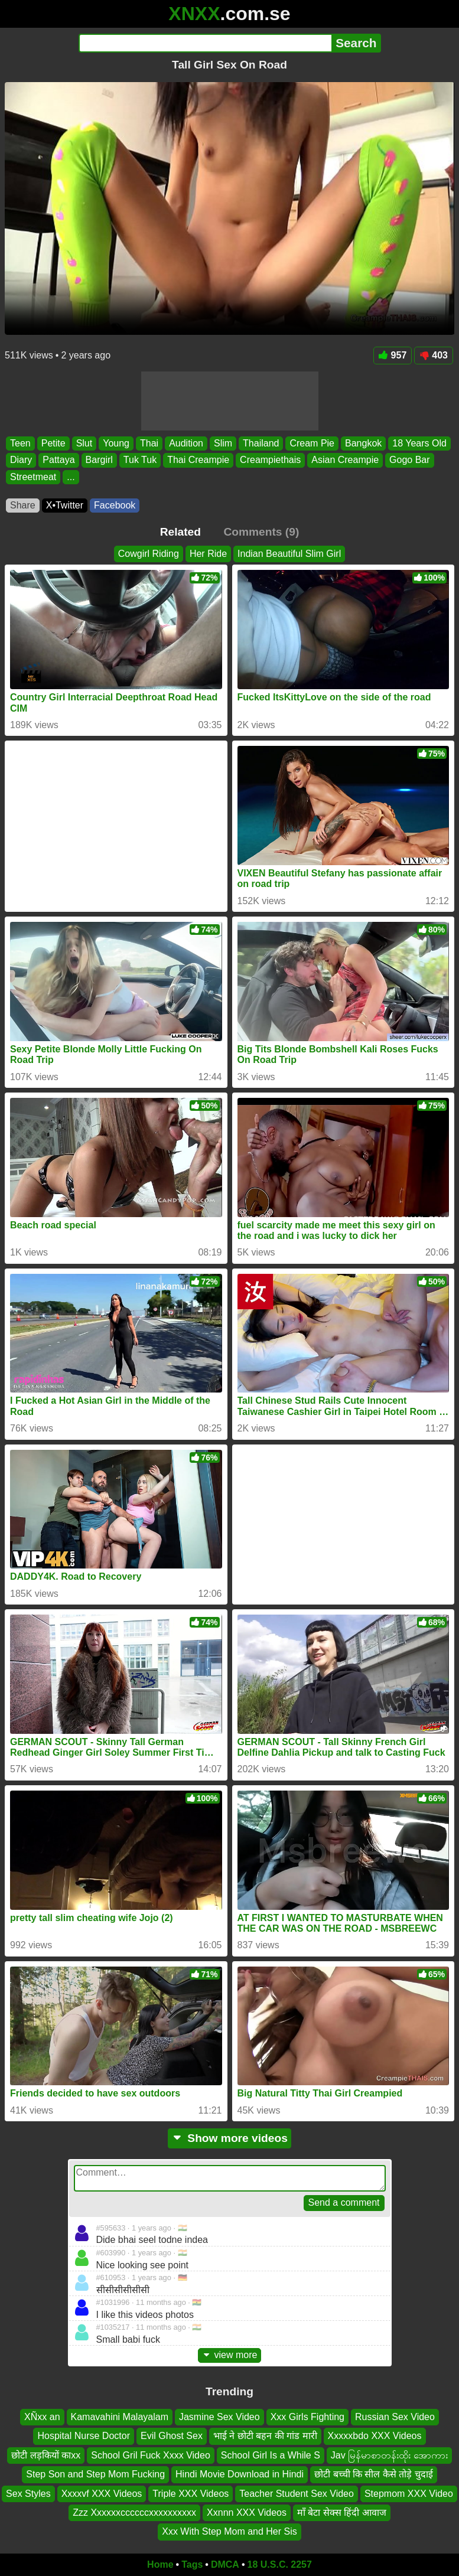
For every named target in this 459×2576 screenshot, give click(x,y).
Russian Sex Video (395, 2417)
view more (230, 2355)
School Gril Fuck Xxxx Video (150, 2455)
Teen (20, 443)
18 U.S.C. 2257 (280, 2564)
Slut (84, 443)
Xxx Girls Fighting (307, 2417)
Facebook (114, 505)
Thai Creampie (198, 460)
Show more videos (229, 2138)
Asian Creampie (345, 460)
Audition (186, 443)
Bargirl (99, 460)
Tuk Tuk (140, 460)
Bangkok (363, 443)
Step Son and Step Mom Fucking (95, 2474)
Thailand (261, 443)
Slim (223, 443)
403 (433, 355)
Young (116, 443)
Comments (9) (261, 532)
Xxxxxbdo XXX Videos (375, 2436)
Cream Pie (311, 443)
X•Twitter (64, 505)
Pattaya (58, 460)
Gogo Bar (409, 460)
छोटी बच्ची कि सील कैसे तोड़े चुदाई (373, 2474)
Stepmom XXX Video (408, 2493)
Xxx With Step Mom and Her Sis (229, 2531)
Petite (53, 443)
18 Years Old (419, 443)
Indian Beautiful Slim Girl (289, 554)
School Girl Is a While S (270, 2455)
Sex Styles (28, 2493)
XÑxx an (42, 2417)
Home (160, 2564)
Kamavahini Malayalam (119, 2417)
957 (393, 355)
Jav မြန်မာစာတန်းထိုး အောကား (389, 2455)
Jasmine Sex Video (219, 2417)
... (70, 476)
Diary (21, 460)
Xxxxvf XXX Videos (101, 2493)
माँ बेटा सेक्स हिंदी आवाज (341, 2512)
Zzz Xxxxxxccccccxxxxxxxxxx (134, 2512)
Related (180, 532)
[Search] (205, 43)
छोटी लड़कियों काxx (45, 2455)
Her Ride (208, 554)
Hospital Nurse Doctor (83, 2436)
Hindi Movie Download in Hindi (239, 2474)
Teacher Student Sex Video (296, 2493)
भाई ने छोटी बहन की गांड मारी (265, 2436)
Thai (149, 443)
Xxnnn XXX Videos (247, 2512)
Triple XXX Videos (190, 2493)
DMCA (225, 2564)
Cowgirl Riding (148, 554)
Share (22, 505)
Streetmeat (33, 476)
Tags (192, 2564)
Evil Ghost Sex (172, 2436)
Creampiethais (270, 460)
